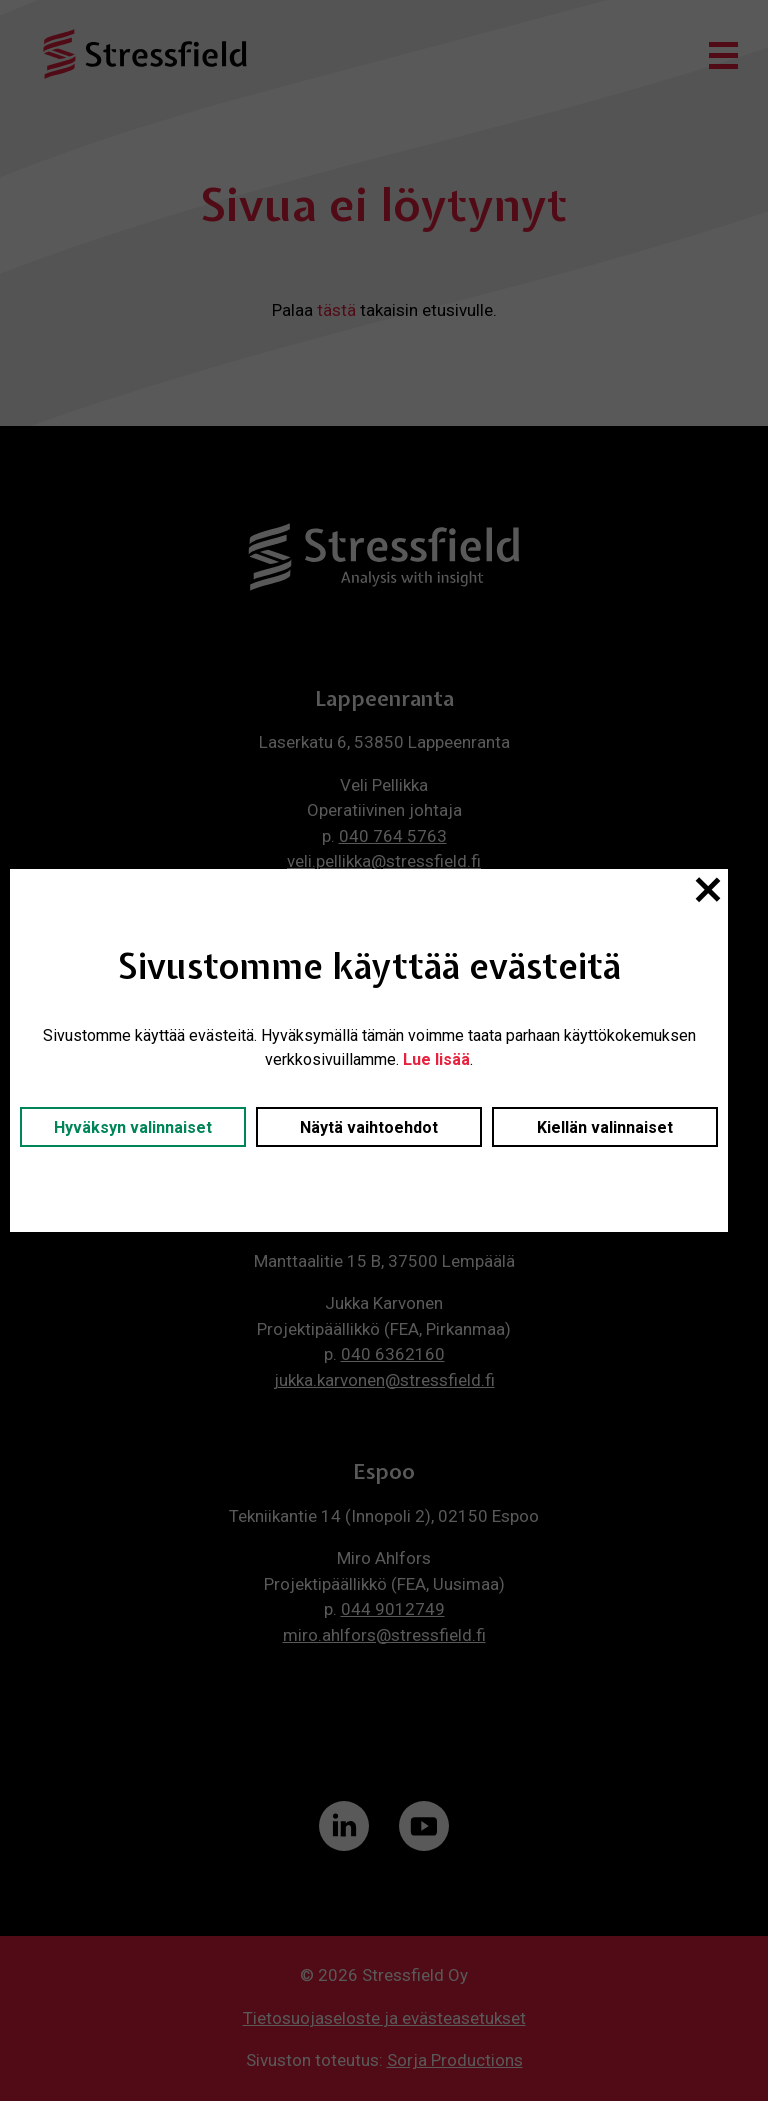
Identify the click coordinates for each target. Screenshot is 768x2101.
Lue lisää (436, 1059)
